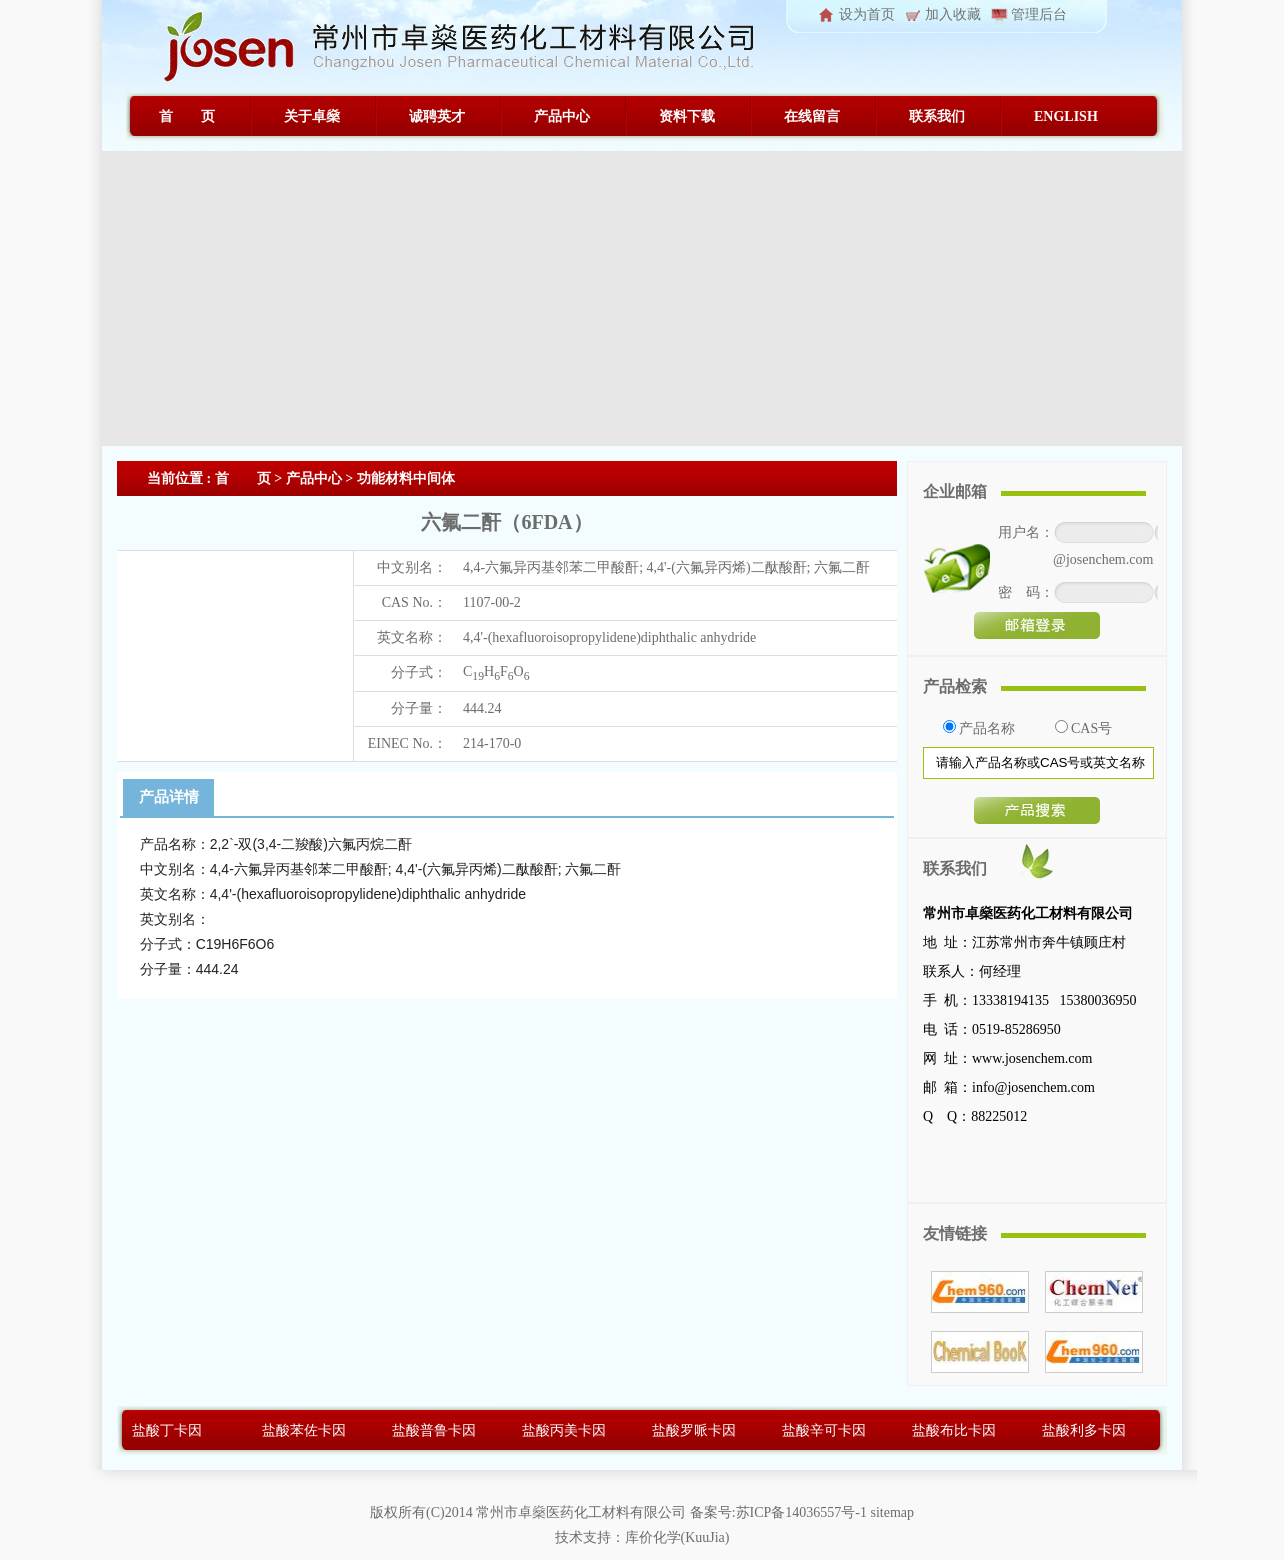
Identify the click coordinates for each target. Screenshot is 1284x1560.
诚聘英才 (437, 116)
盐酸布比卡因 (954, 1430)
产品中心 (562, 116)
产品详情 (169, 796)
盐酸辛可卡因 (824, 1430)
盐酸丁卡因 (167, 1430)
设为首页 (867, 14)
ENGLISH (1066, 116)
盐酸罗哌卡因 (694, 1430)
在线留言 (812, 116)
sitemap (892, 1512)
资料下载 (687, 116)
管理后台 (1039, 14)
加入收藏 (953, 14)
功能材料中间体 (406, 478)
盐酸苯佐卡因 (304, 1430)
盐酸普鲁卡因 (434, 1430)
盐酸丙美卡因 (564, 1430)
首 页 (187, 116)
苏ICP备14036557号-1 (801, 1512)
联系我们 (937, 116)
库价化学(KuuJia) (677, 1537)
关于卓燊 (312, 116)
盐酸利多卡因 (1084, 1430)
